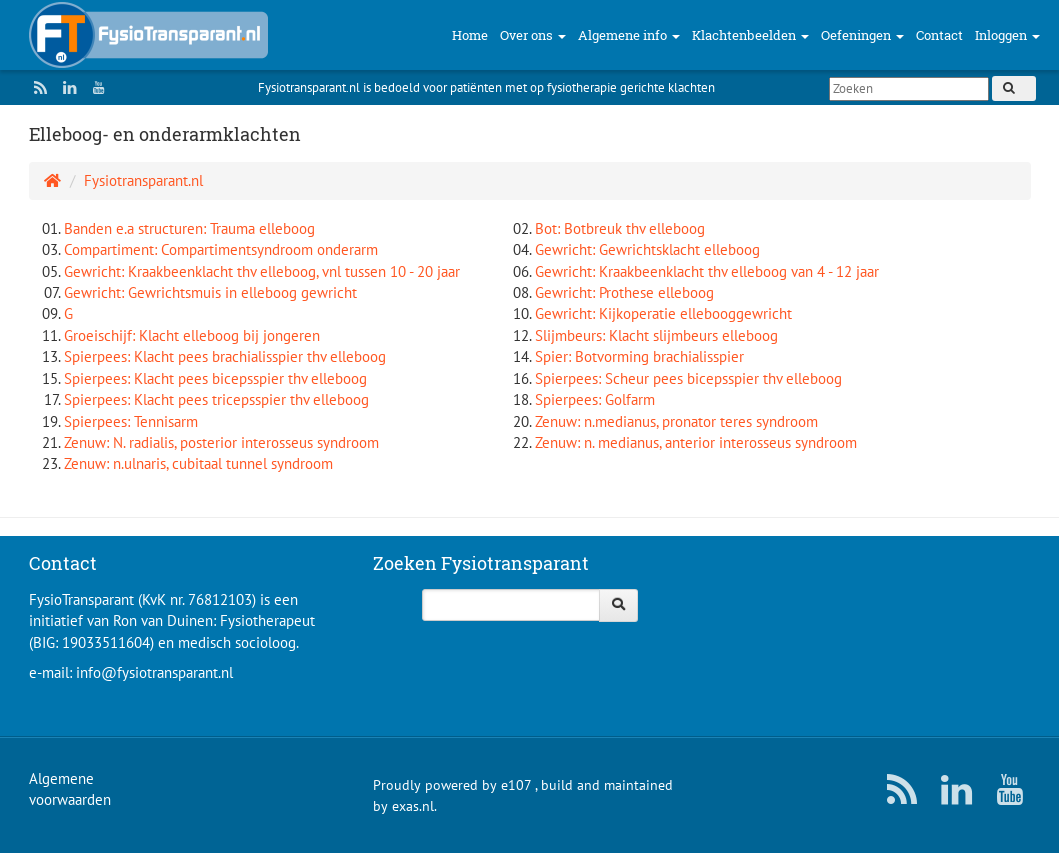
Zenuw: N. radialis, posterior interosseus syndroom (221, 442)
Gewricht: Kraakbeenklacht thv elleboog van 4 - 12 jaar (707, 271)
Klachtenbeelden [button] (750, 35)
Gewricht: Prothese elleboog (624, 292)
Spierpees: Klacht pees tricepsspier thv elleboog (216, 399)
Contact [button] (939, 35)
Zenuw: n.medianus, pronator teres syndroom (676, 421)
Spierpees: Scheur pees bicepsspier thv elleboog (688, 378)
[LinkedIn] (66, 87)
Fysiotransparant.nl (143, 180)
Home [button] (470, 35)
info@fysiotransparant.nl (154, 672)
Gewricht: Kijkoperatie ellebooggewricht (663, 313)
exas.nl (413, 806)
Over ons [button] (533, 35)
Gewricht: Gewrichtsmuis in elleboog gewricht (210, 292)
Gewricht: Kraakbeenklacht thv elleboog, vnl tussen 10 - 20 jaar (262, 271)
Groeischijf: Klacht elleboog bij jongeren (192, 335)
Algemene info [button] (629, 35)
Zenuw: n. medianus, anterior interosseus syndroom (696, 442)
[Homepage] (52, 180)
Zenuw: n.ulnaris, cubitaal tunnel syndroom (198, 463)
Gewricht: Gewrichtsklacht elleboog (647, 249)
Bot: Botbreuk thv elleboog (620, 228)
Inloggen (1007, 35)
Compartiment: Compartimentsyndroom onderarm (221, 249)
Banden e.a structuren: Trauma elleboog (189, 228)
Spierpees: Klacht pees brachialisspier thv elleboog (225, 356)
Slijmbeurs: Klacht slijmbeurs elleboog (656, 335)
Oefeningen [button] (862, 35)
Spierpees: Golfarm (595, 399)
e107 (516, 785)
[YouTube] (95, 87)
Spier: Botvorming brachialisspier (639, 356)
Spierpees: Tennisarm (131, 421)
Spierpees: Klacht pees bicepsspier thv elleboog (215, 378)
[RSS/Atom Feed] (37, 87)
